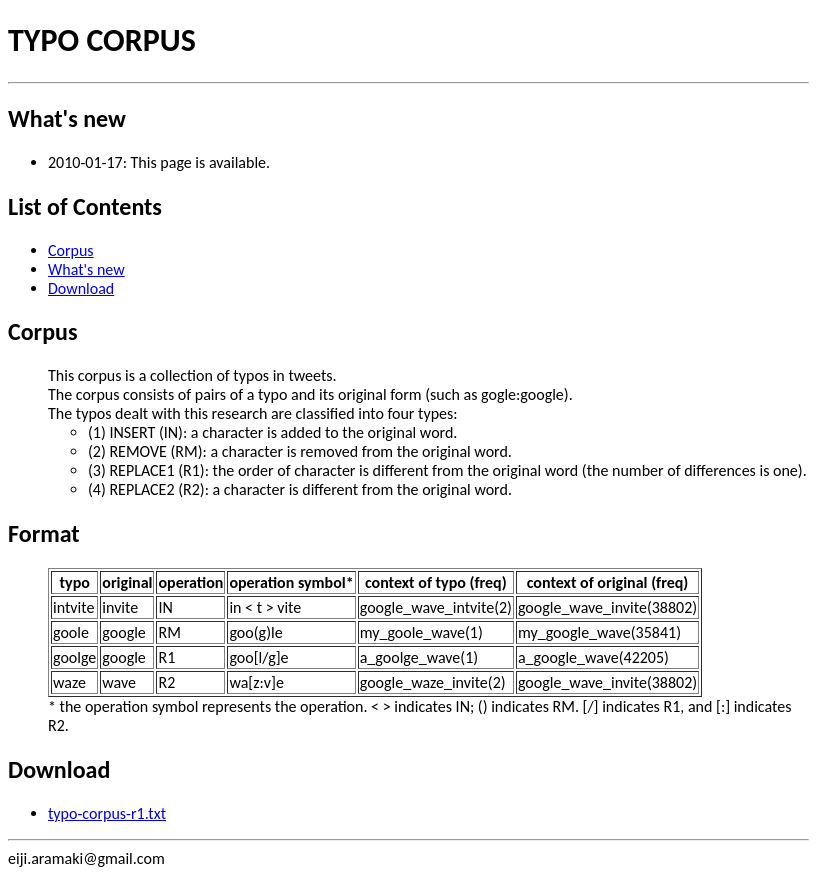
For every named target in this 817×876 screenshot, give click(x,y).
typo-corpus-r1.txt (107, 813)
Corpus (71, 250)
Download (81, 288)
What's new (86, 269)
